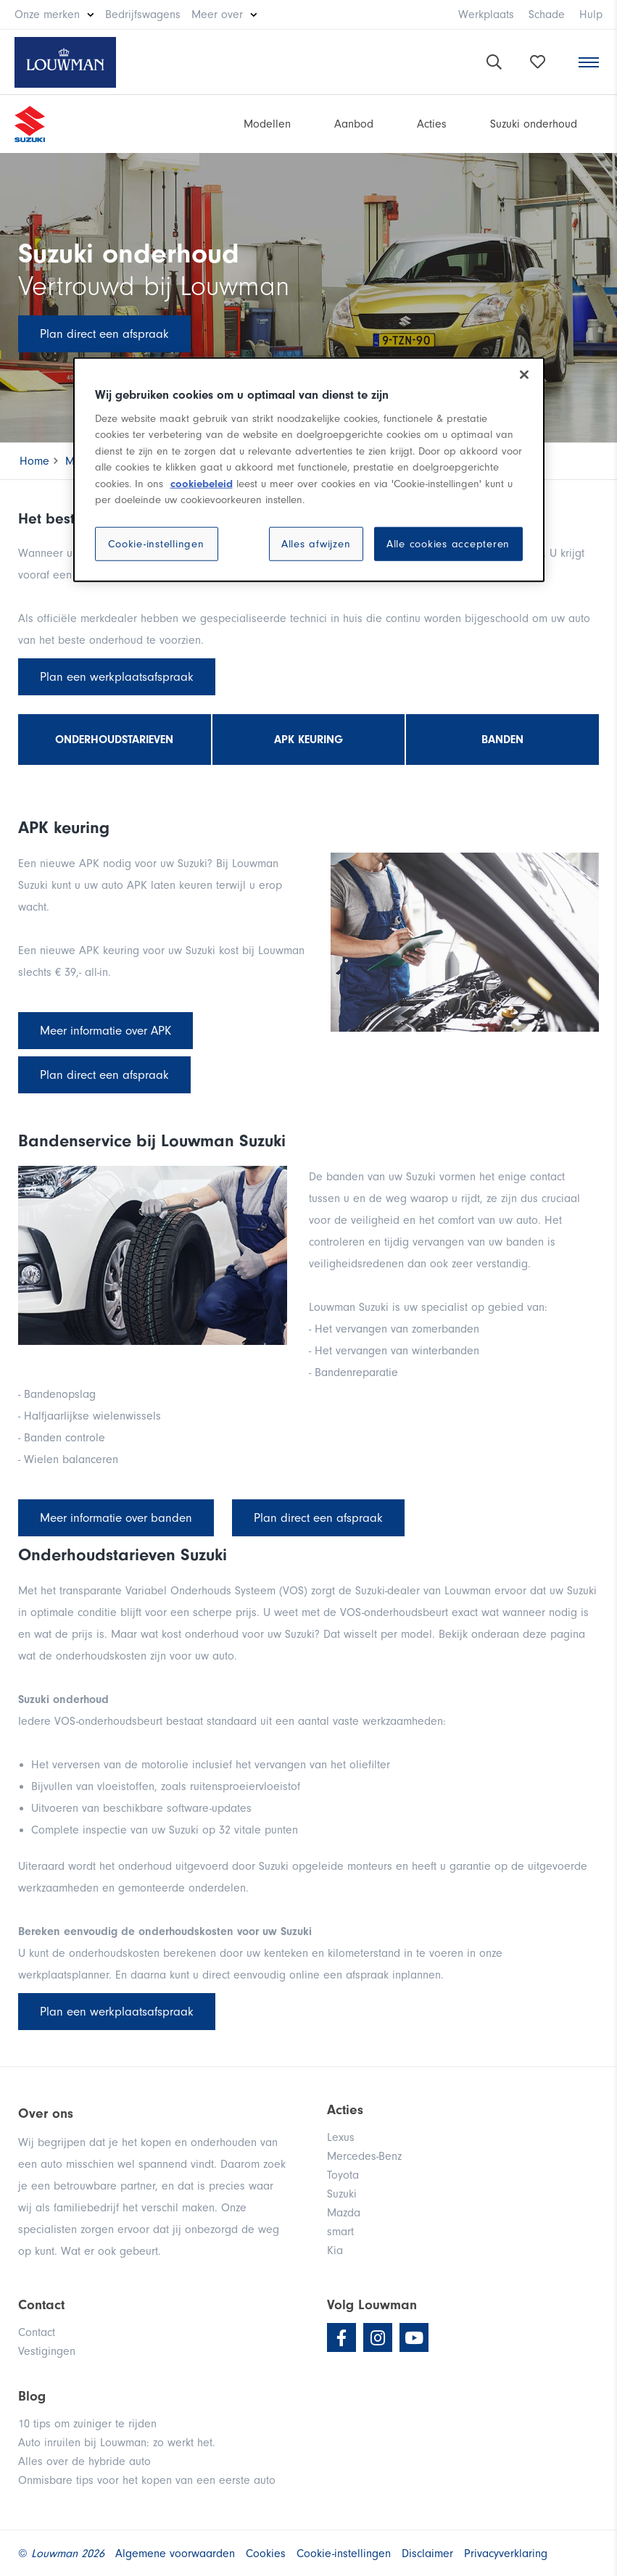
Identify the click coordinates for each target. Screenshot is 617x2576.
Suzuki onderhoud (533, 124)
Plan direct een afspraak (104, 334)
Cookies (266, 2553)
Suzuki (342, 2193)
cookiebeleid (201, 483)
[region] (308, 469)
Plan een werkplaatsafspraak (117, 677)
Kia (335, 2250)
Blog (32, 2396)
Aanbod (353, 124)
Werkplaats (486, 14)
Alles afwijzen (316, 543)
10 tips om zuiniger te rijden (87, 2423)
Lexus (341, 2137)
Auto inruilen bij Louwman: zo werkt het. (116, 2442)
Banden (502, 739)
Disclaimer (427, 2553)
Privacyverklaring (505, 2553)
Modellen (267, 124)
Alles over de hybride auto (84, 2461)
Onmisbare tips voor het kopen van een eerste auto (147, 2480)
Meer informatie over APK (105, 1031)
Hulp (590, 14)
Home (34, 461)
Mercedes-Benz (364, 2156)
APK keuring (308, 739)
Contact (36, 2332)
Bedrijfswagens (143, 14)
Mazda (343, 2212)
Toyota (343, 2175)
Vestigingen (46, 2351)
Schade (547, 14)
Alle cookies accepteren (448, 543)
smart (340, 2231)
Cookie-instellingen (156, 543)
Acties (432, 124)
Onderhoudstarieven (114, 739)
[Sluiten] (524, 375)
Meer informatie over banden (116, 1518)
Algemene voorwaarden (175, 2553)
